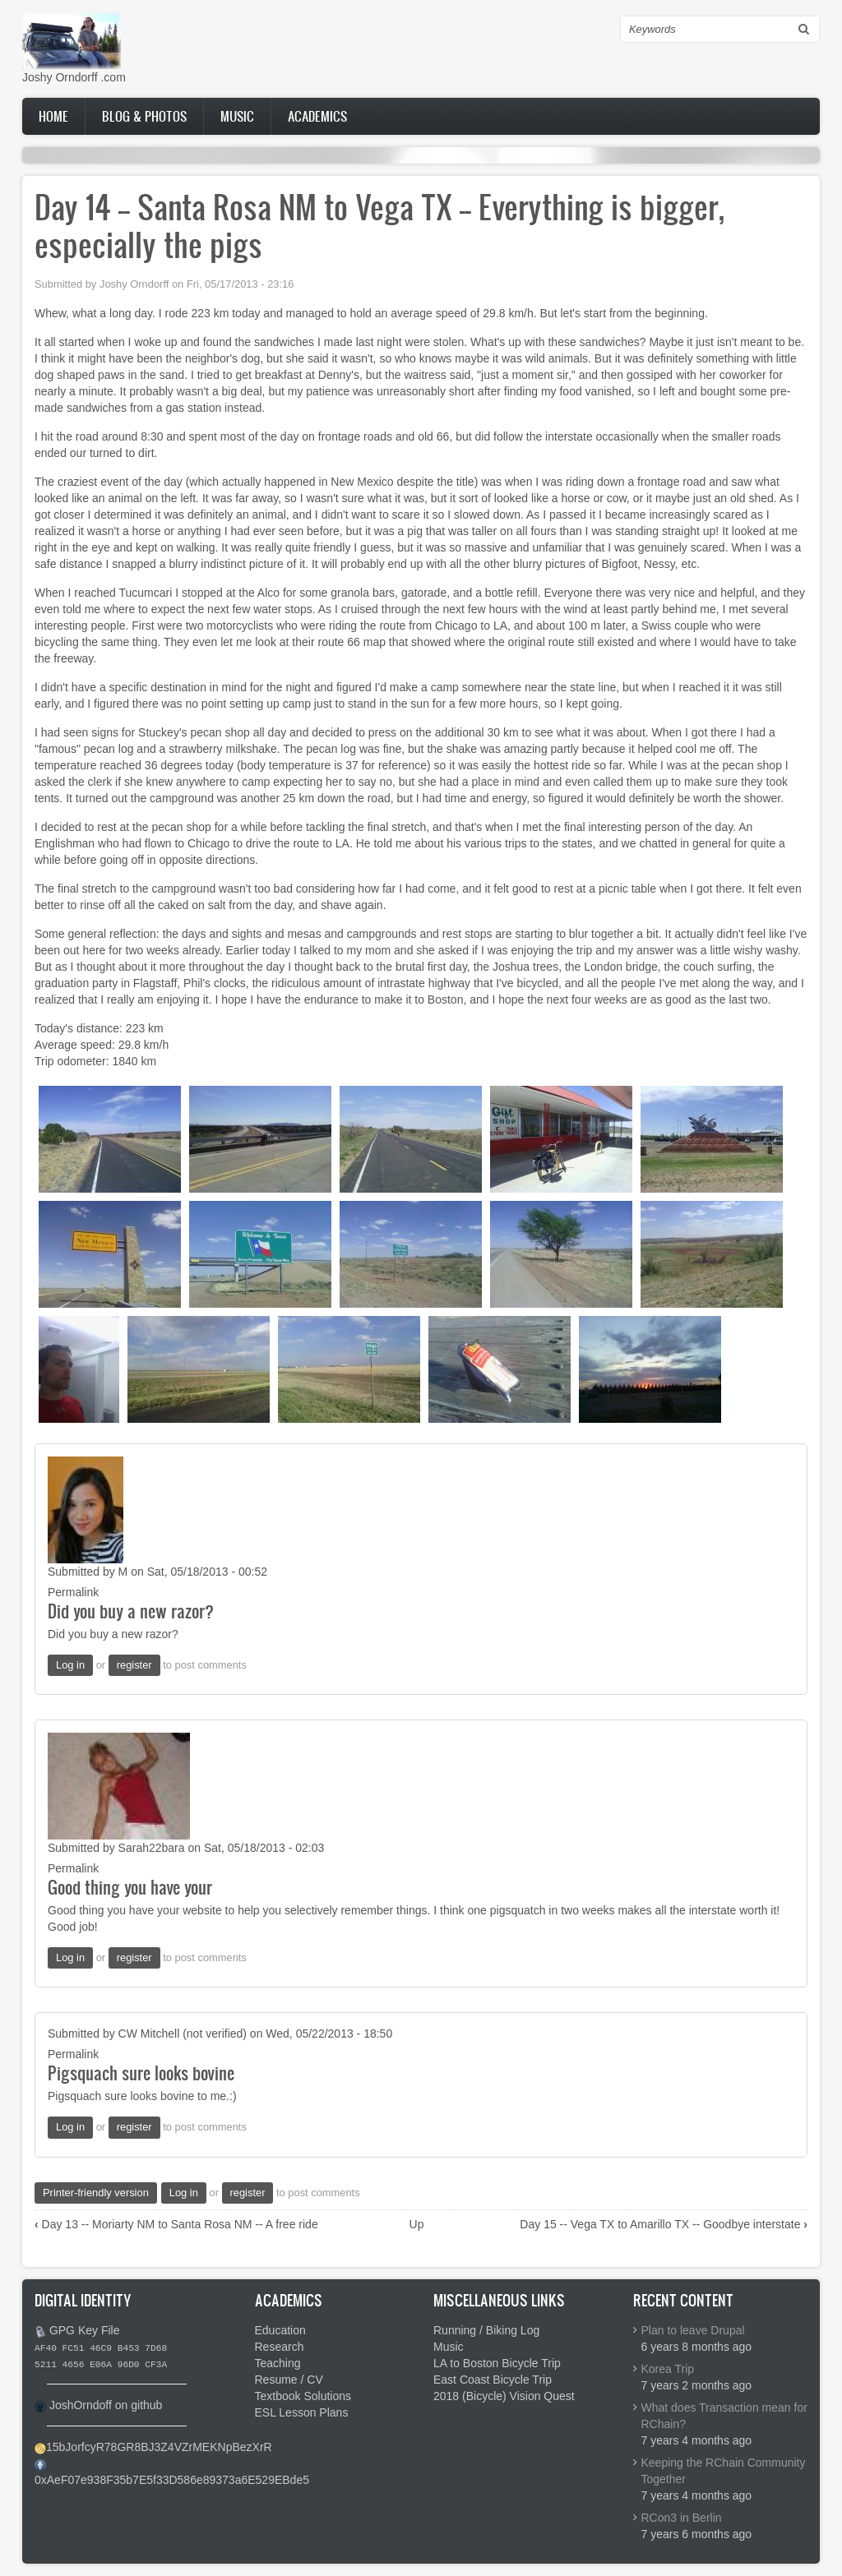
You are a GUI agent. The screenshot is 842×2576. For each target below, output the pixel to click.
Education (280, 2330)
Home (53, 116)
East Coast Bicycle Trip (492, 2379)
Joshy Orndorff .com (74, 77)
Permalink (73, 1592)
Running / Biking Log (486, 2330)
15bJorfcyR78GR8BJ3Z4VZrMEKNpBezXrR (159, 2447)
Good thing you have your (130, 1887)
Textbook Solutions (303, 2396)
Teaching (278, 2363)
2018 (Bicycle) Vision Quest (504, 2396)
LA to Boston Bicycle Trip (497, 2363)
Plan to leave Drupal (693, 2330)
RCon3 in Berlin (681, 2517)
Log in (70, 1665)
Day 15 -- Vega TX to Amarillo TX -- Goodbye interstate (663, 2224)
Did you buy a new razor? (131, 1611)
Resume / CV (289, 2379)
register (134, 1665)
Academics (317, 116)
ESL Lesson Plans (302, 2412)
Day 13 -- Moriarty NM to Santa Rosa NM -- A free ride (176, 2224)
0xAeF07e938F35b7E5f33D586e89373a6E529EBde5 (172, 2479)
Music (237, 116)
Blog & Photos (144, 116)
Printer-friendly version (96, 2192)
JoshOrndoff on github (106, 2405)
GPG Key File (84, 2330)
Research (279, 2346)
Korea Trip (668, 2368)
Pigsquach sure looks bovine (141, 2072)
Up (416, 2224)
